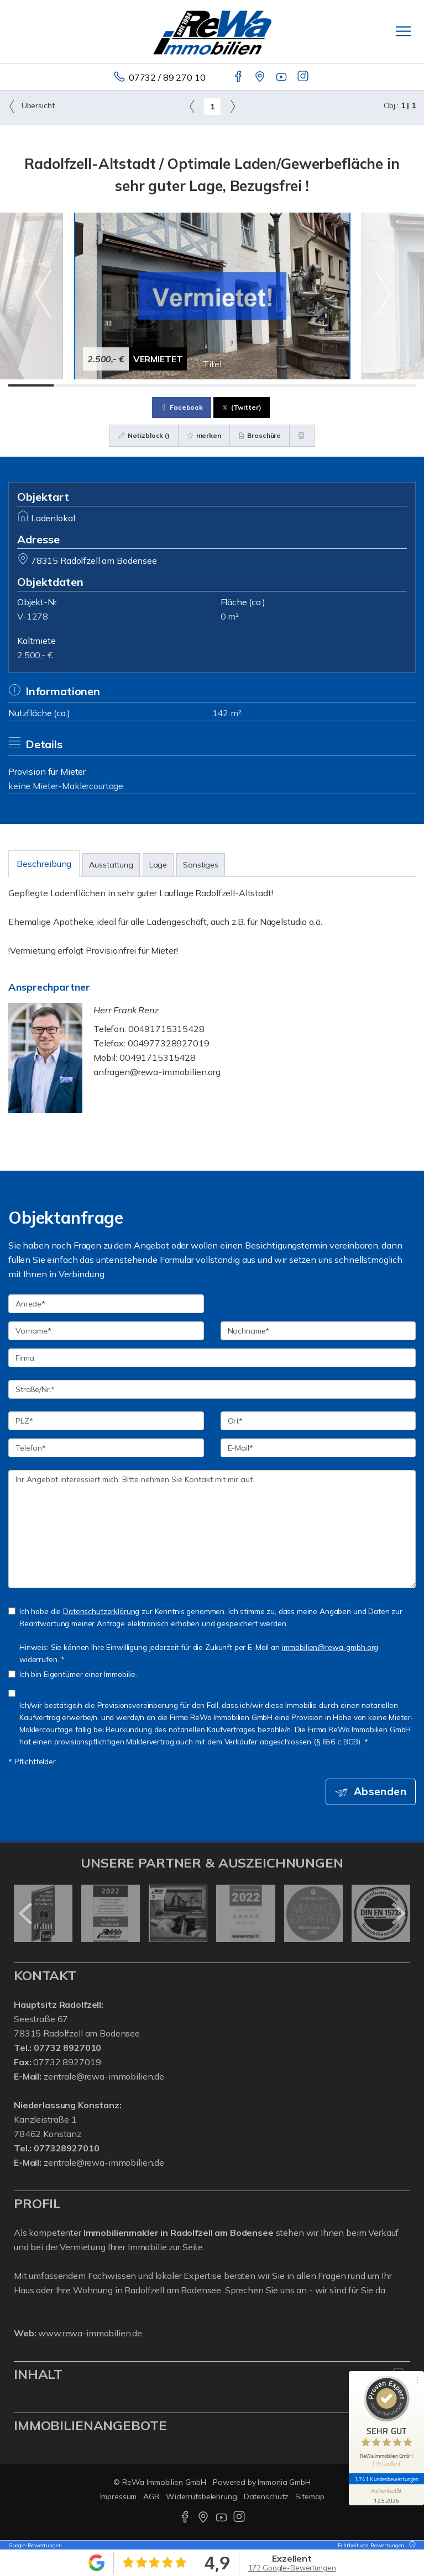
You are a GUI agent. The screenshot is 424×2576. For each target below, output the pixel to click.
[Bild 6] (257, 385)
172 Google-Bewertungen (292, 2567)
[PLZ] (106, 1420)
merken (204, 435)
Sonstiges (200, 865)
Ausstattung (111, 865)
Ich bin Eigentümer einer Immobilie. (72, 1674)
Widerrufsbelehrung (201, 2496)
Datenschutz (266, 2496)
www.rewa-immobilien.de (90, 2333)
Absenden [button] (380, 1791)
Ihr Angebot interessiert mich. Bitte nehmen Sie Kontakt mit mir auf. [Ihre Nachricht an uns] (212, 1529)
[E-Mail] (318, 1447)
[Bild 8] (347, 385)
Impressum (118, 2496)
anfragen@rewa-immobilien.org (157, 1071)
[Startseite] (212, 31)
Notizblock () (144, 435)
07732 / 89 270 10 (167, 77)
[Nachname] (318, 1330)
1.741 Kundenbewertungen (386, 2479)
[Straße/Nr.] (212, 1389)
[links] (192, 106)
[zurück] (26, 1913)
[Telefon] (106, 1447)
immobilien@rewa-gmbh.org (330, 1647)
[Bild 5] (212, 385)
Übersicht (31, 106)
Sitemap (309, 2496)
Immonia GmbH (284, 2482)
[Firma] (212, 1357)
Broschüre (259, 435)
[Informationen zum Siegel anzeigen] (386, 2494)
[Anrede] (106, 1303)
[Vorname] (106, 1330)
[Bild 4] (167, 385)
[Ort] (318, 1420)
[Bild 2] (76, 385)
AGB (151, 2496)
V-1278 (32, 616)
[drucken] (302, 436)
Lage (158, 865)
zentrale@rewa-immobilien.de (104, 2076)
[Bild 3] (121, 385)
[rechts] (232, 106)
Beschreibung (44, 863)
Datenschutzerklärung (101, 1611)
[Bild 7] (302, 385)
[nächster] (397, 1913)
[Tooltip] (411, 2545)
